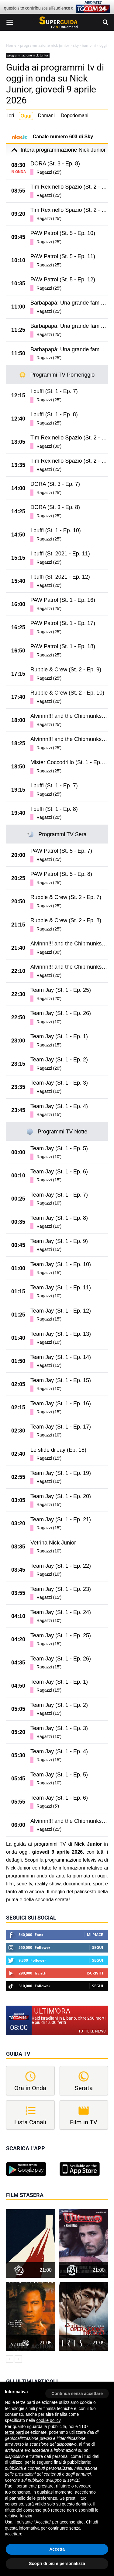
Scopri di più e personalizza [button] (57, 2563)
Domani (46, 115)
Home (11, 45)
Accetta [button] (57, 2549)
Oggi (25, 115)
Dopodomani (74, 115)
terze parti (14, 2432)
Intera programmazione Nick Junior (56, 150)
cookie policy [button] (48, 2420)
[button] (77, 2391)
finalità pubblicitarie (72, 2462)
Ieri (10, 115)
